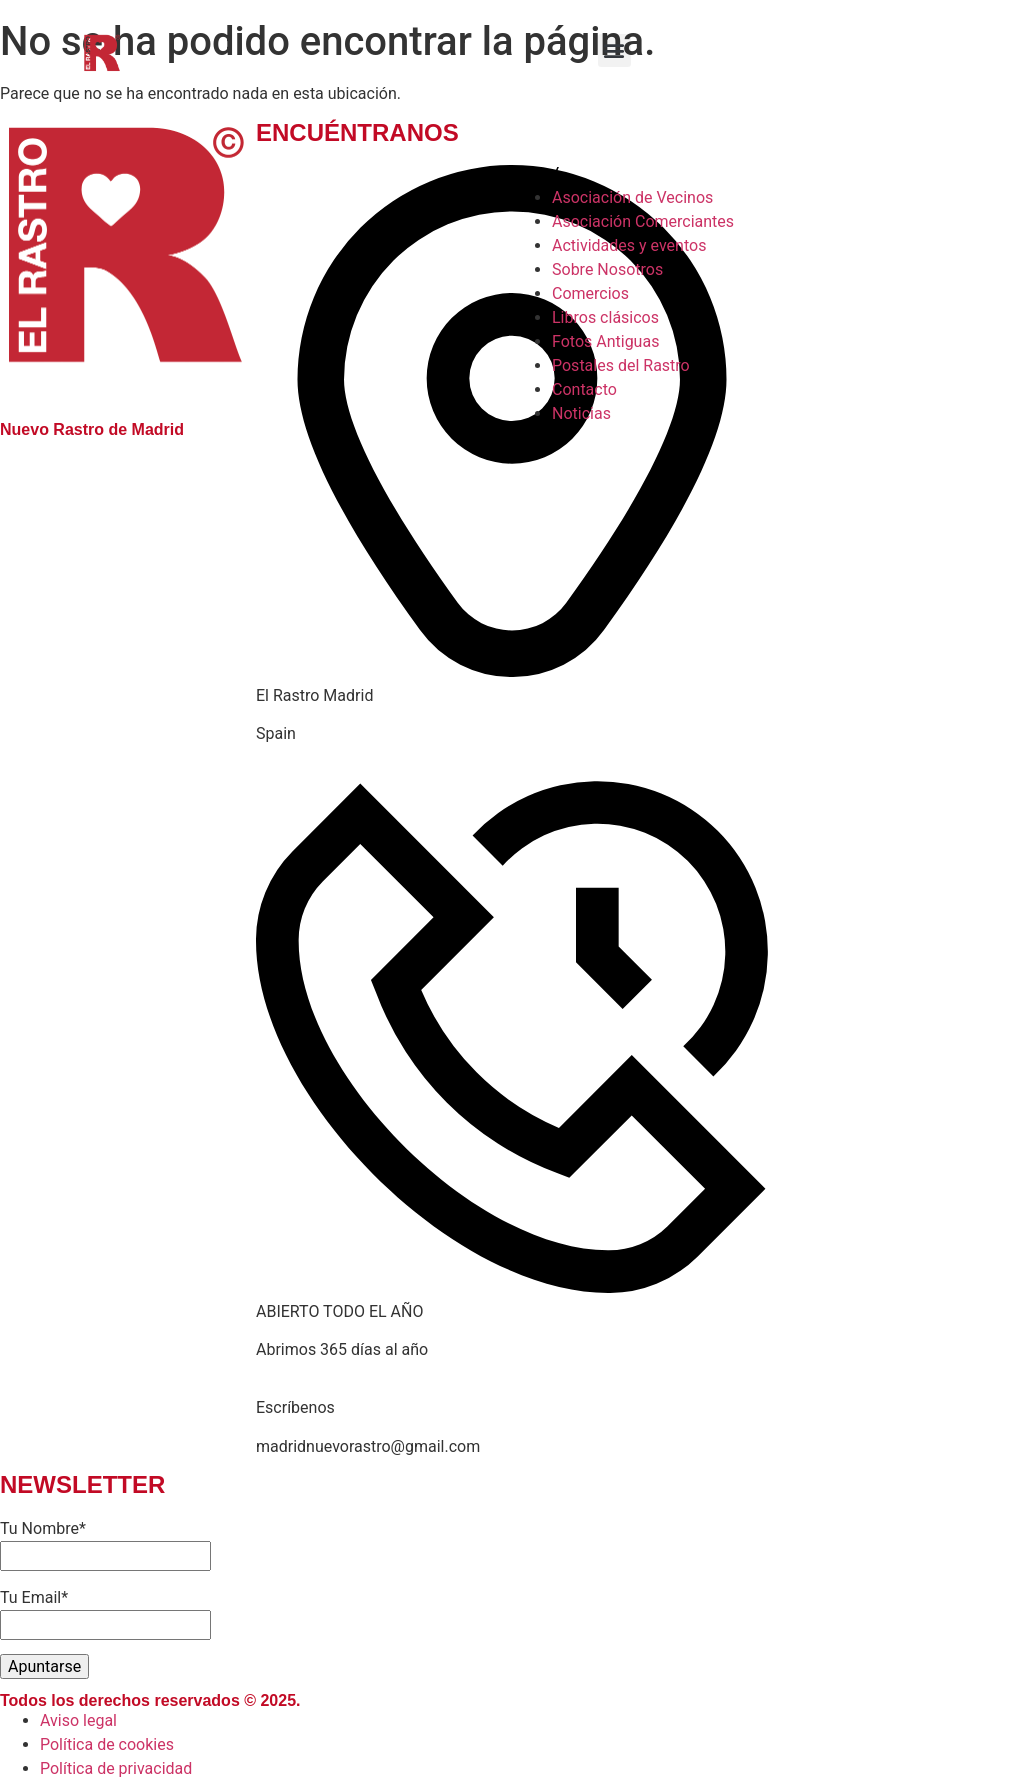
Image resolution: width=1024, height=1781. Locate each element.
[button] (614, 50)
